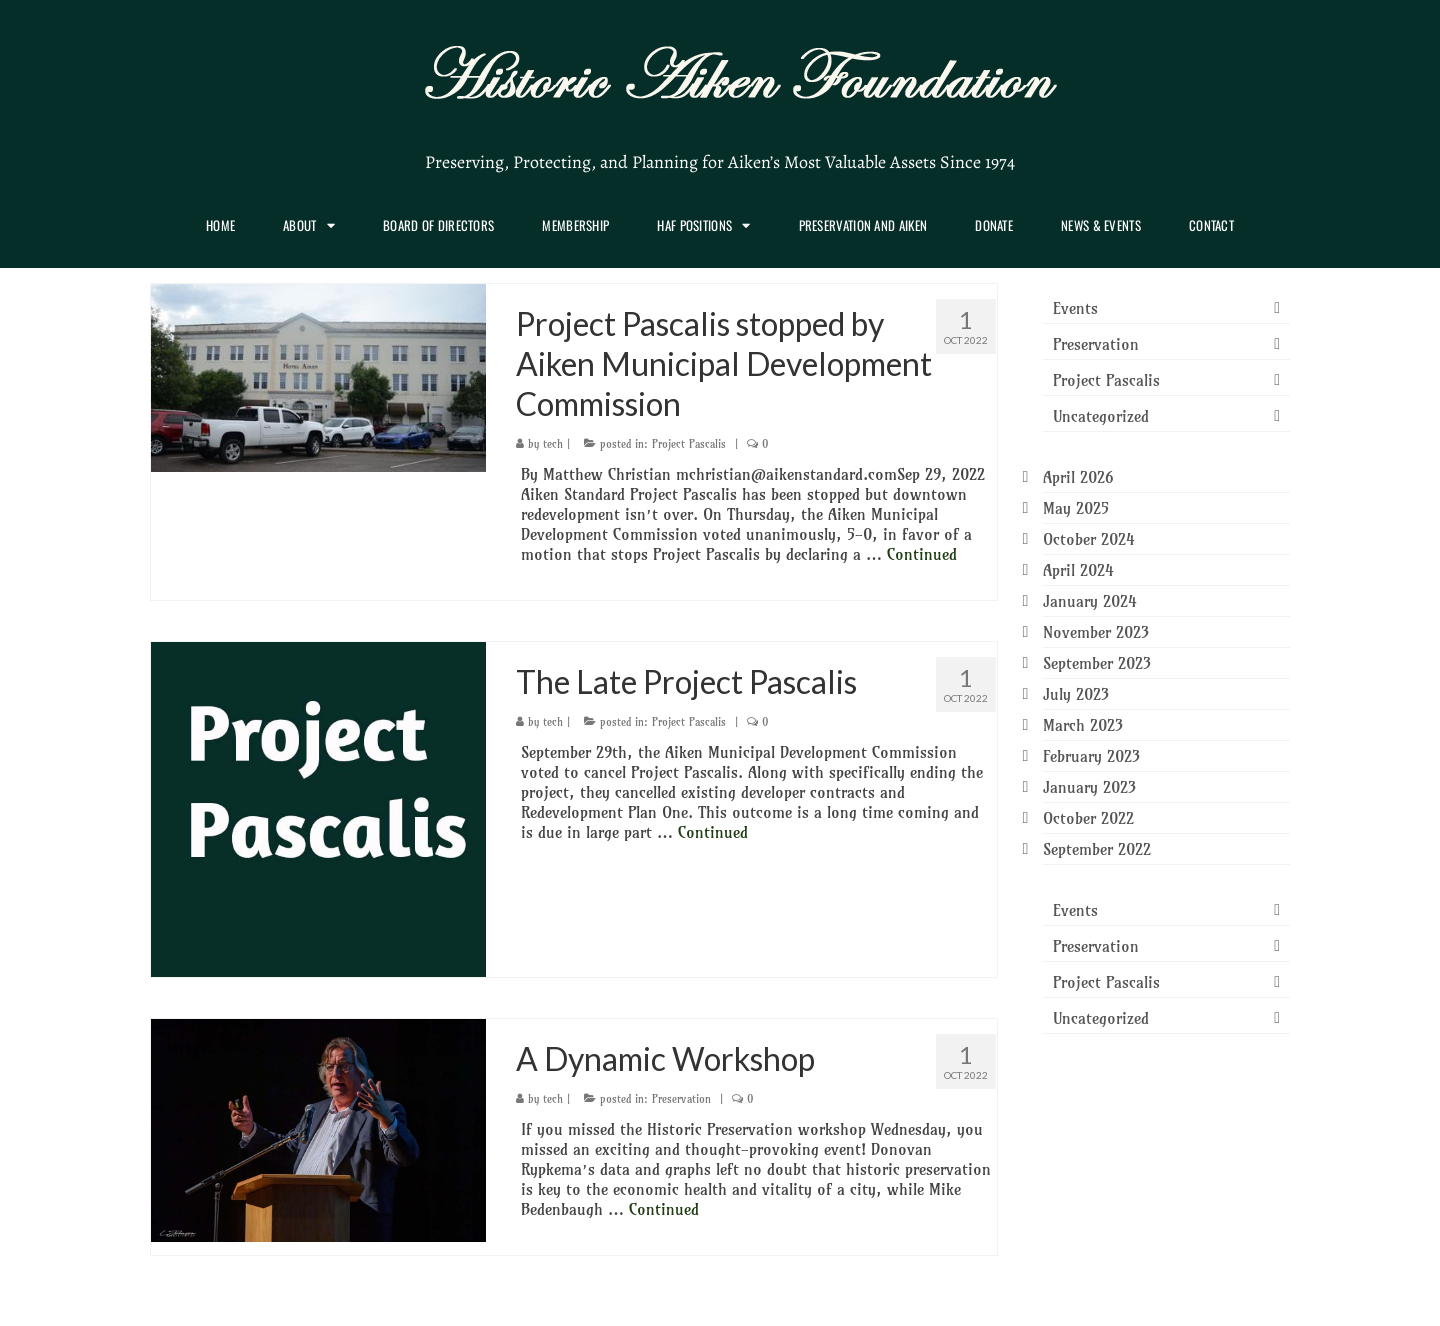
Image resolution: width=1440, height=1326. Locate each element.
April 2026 (1078, 477)
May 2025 (1076, 508)
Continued (922, 554)
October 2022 (1088, 818)
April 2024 (1078, 570)
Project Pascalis (689, 444)
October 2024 (1089, 539)
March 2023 (1083, 725)
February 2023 (1091, 756)
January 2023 (1089, 787)
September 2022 (1097, 849)
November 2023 (1096, 632)
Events (1075, 308)
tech (553, 444)
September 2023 (1097, 663)
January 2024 (1090, 601)
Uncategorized (1101, 416)
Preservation (681, 1099)
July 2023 (1076, 694)
